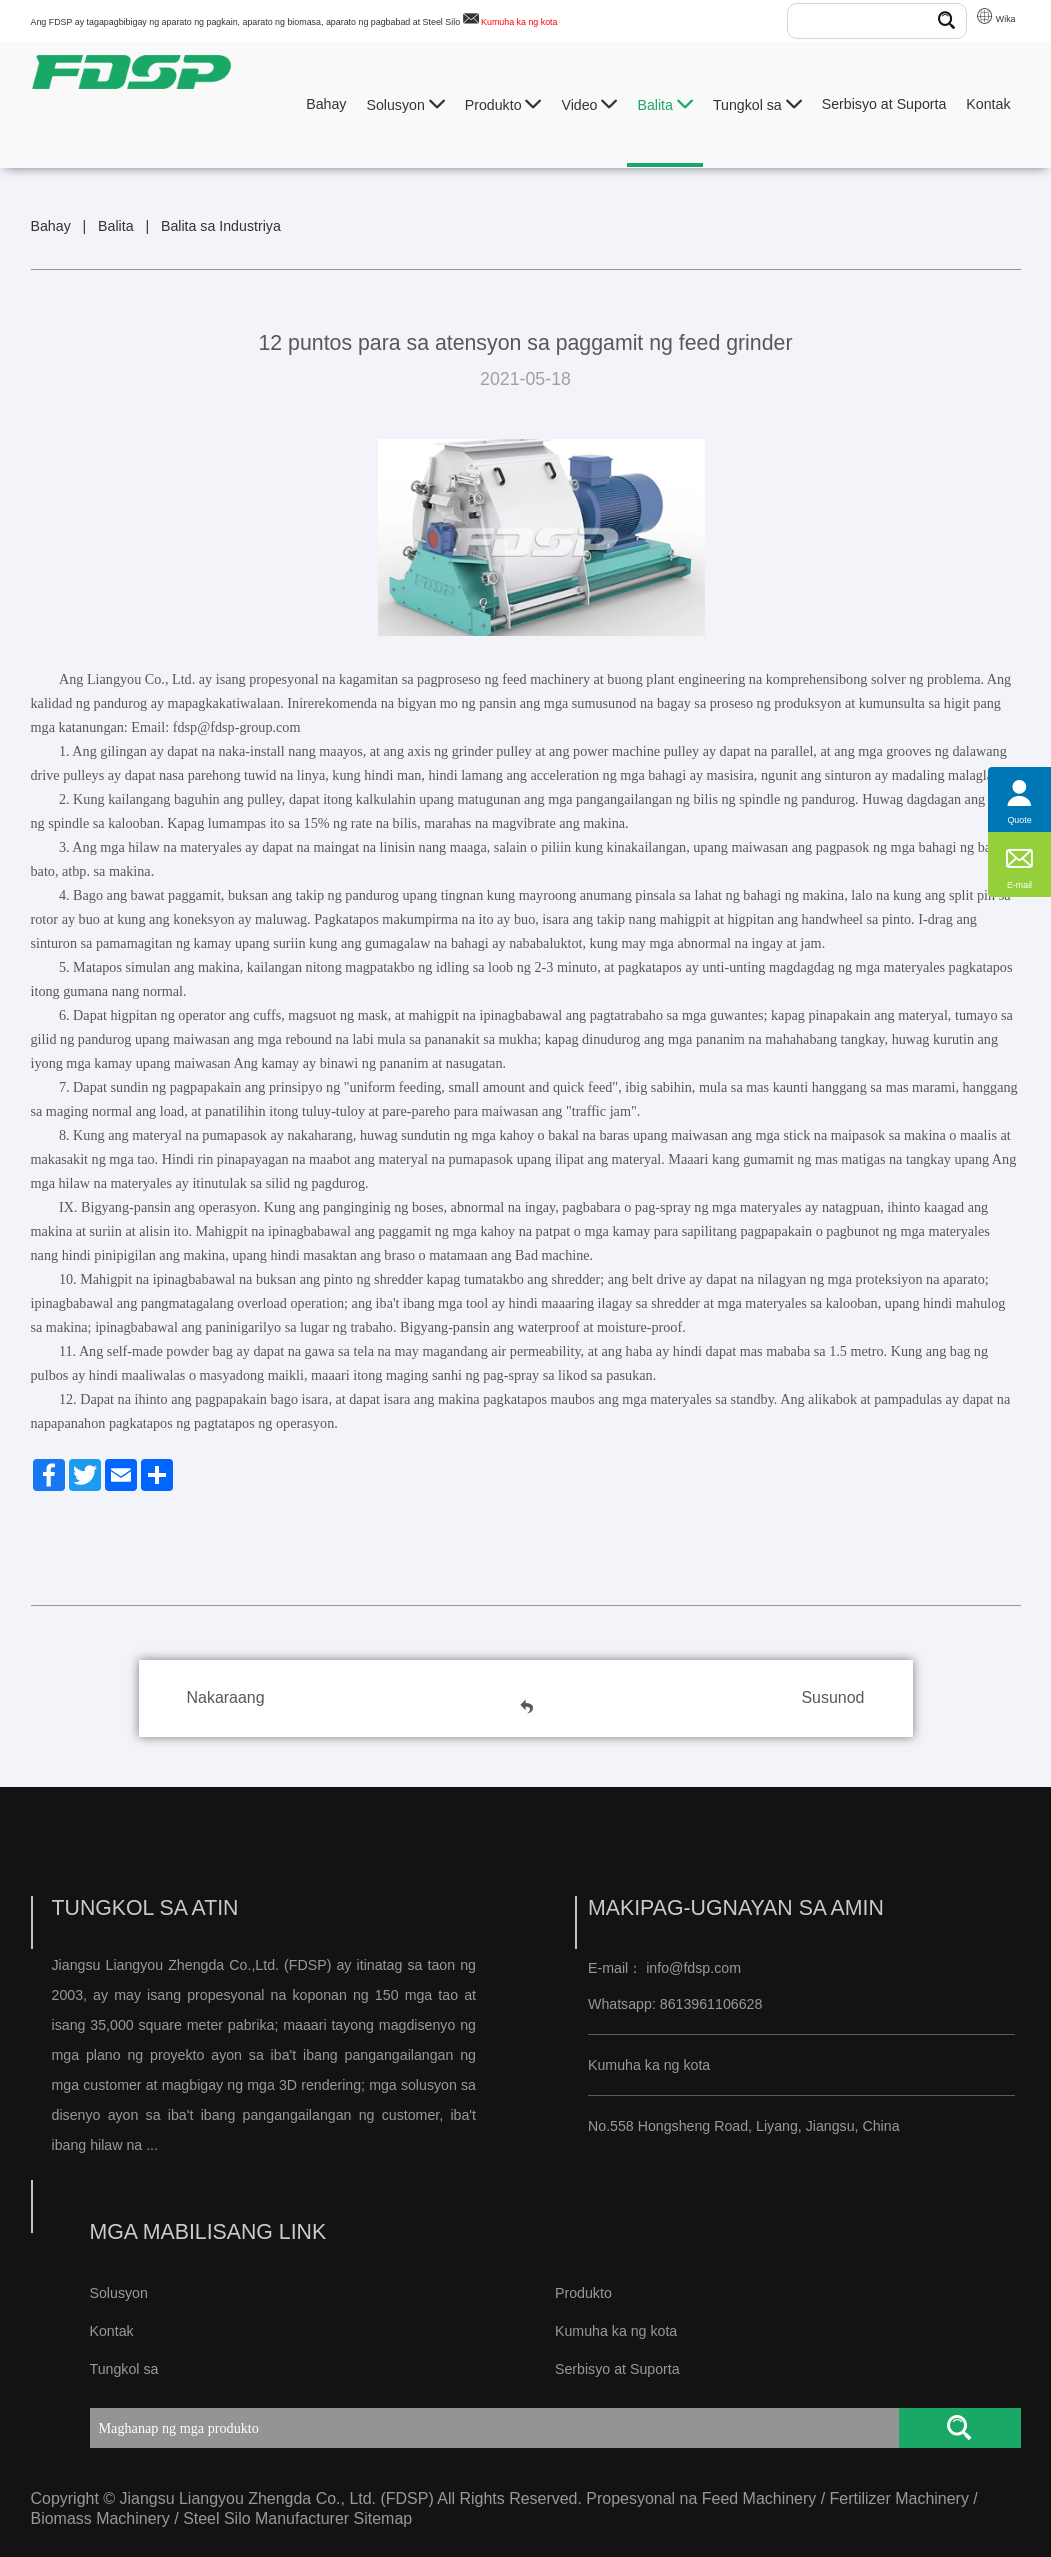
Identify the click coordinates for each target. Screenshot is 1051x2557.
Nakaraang (226, 1697)
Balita (664, 104)
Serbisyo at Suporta (884, 104)
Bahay (326, 104)
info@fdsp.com (693, 1968)
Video (589, 104)
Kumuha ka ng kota (519, 22)
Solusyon (405, 104)
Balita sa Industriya (221, 226)
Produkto (503, 104)
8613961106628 (709, 2004)
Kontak (988, 104)
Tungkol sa (757, 104)
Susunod (832, 1697)
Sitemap (383, 2518)
